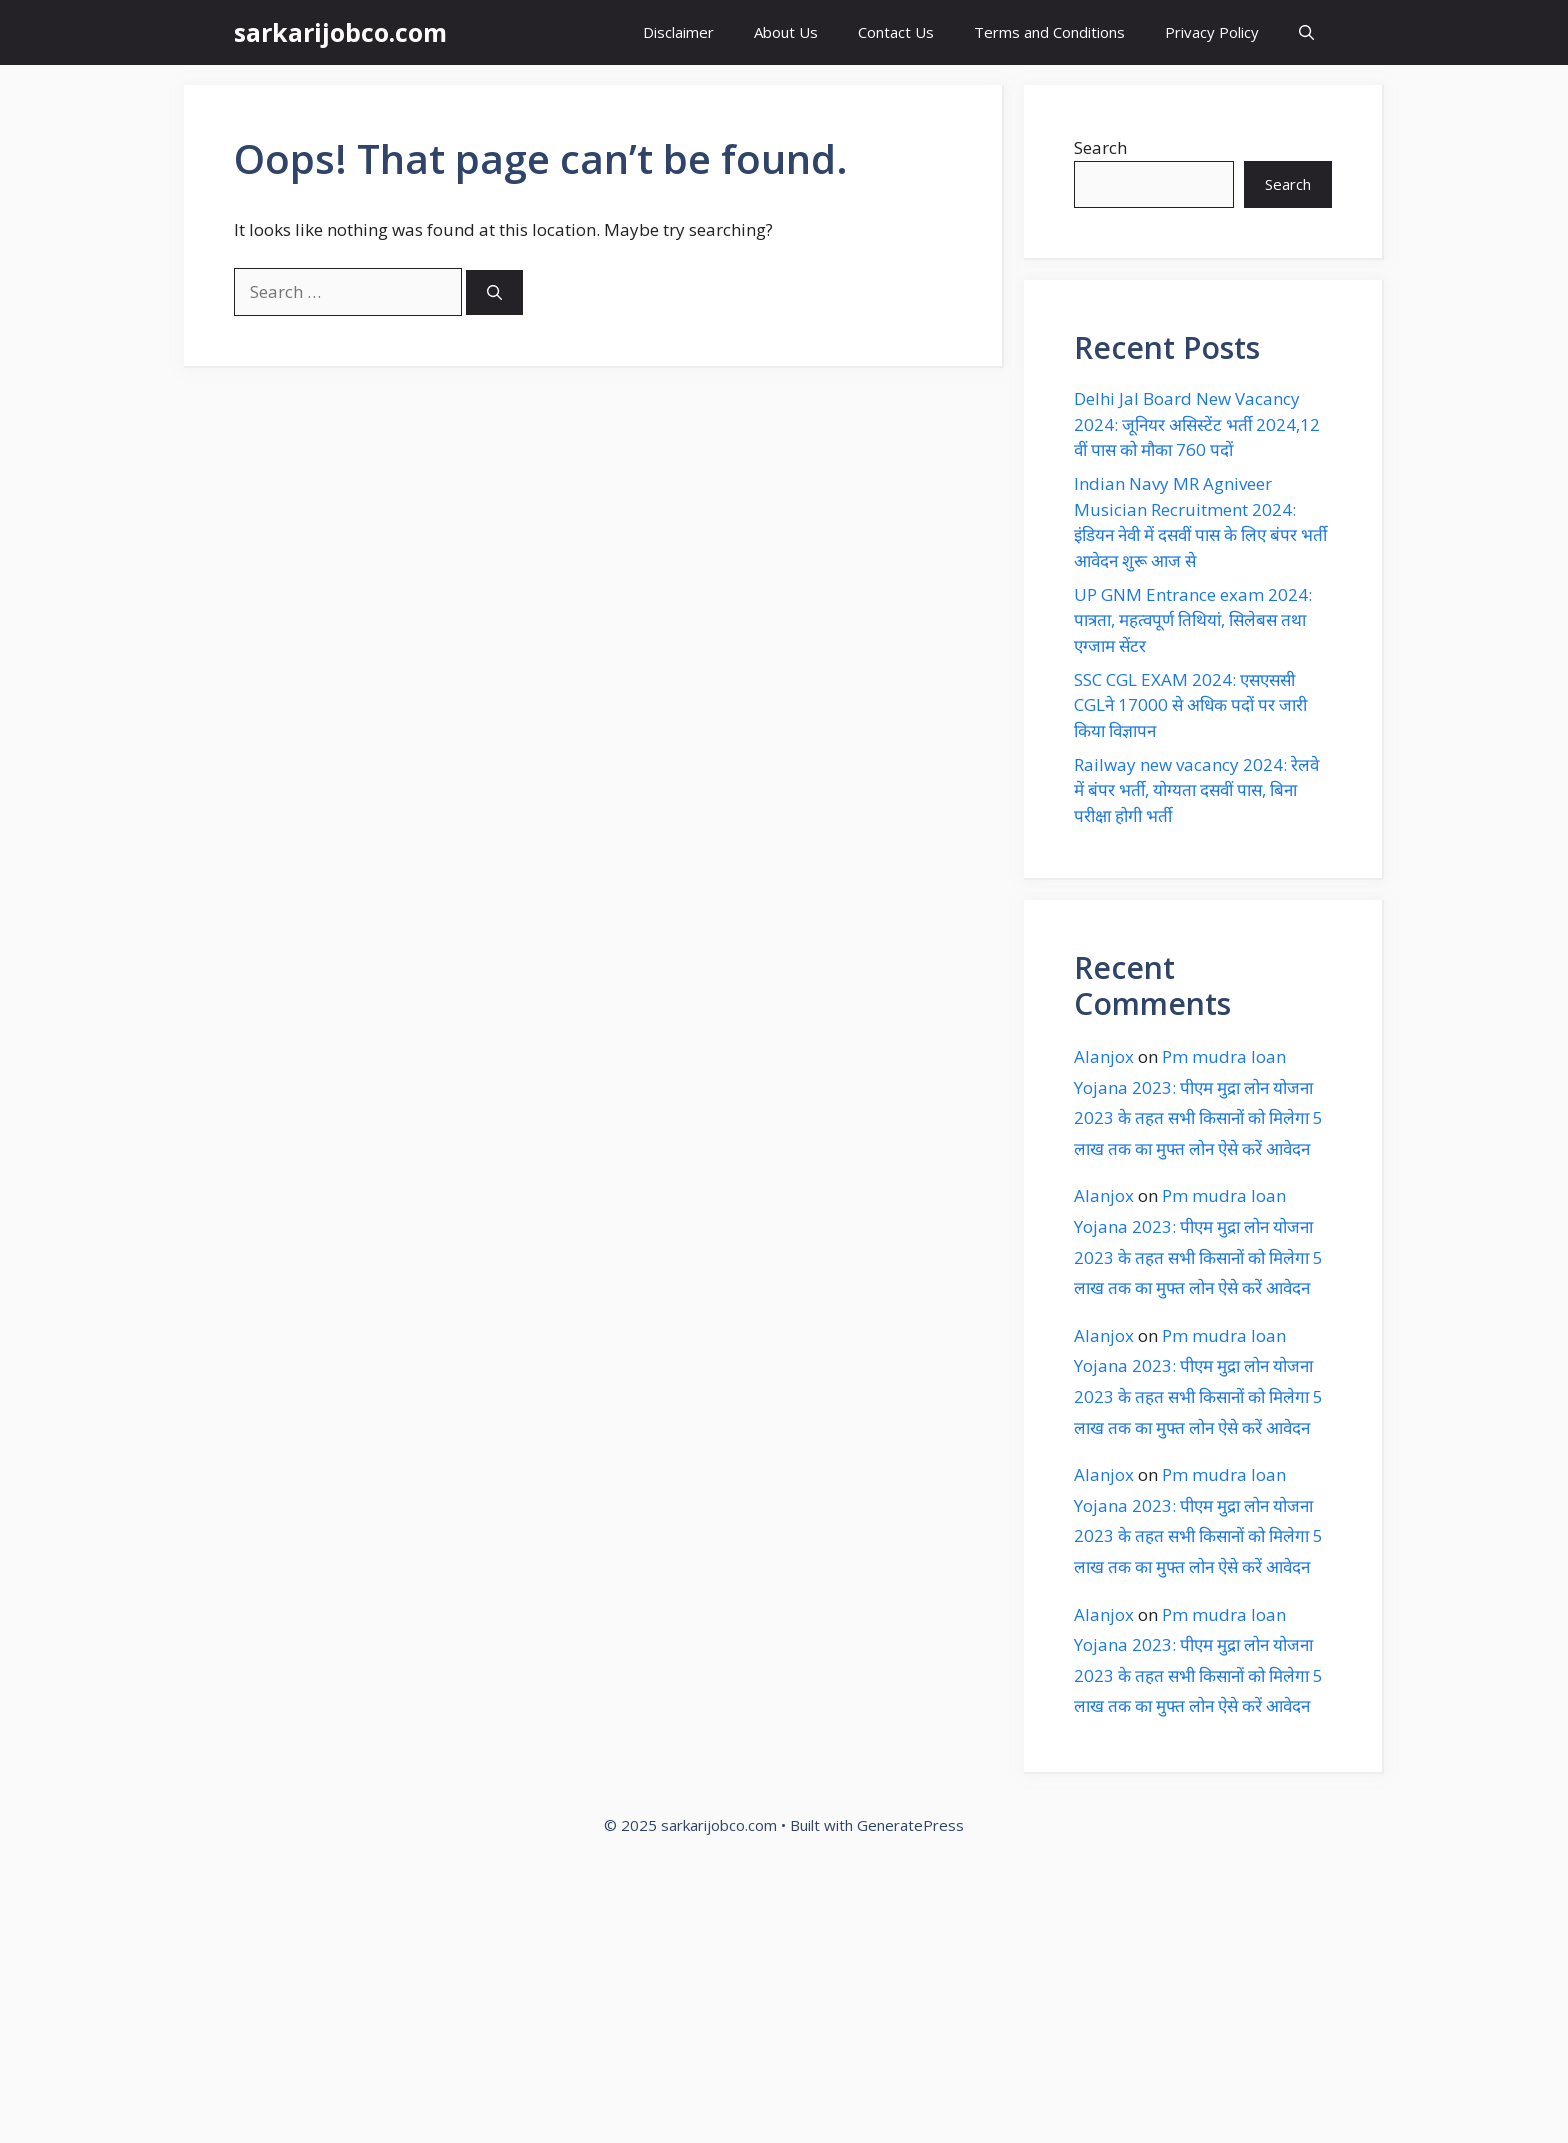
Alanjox (1104, 1056)
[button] (1306, 32)
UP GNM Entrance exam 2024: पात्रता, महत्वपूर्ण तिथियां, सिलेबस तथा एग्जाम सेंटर (1193, 620)
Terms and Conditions (1049, 32)
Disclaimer (678, 32)
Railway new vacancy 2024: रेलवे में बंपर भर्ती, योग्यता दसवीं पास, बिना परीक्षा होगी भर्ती (1196, 790)
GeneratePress (910, 1825)
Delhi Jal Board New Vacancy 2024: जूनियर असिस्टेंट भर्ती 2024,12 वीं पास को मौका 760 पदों (1197, 424)
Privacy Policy (1212, 32)
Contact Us (896, 32)
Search (1100, 147)
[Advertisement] (600, 1996)
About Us (786, 32)
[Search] (494, 292)
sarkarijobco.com (340, 32)
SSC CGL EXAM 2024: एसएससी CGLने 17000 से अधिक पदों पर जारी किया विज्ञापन (1190, 705)
